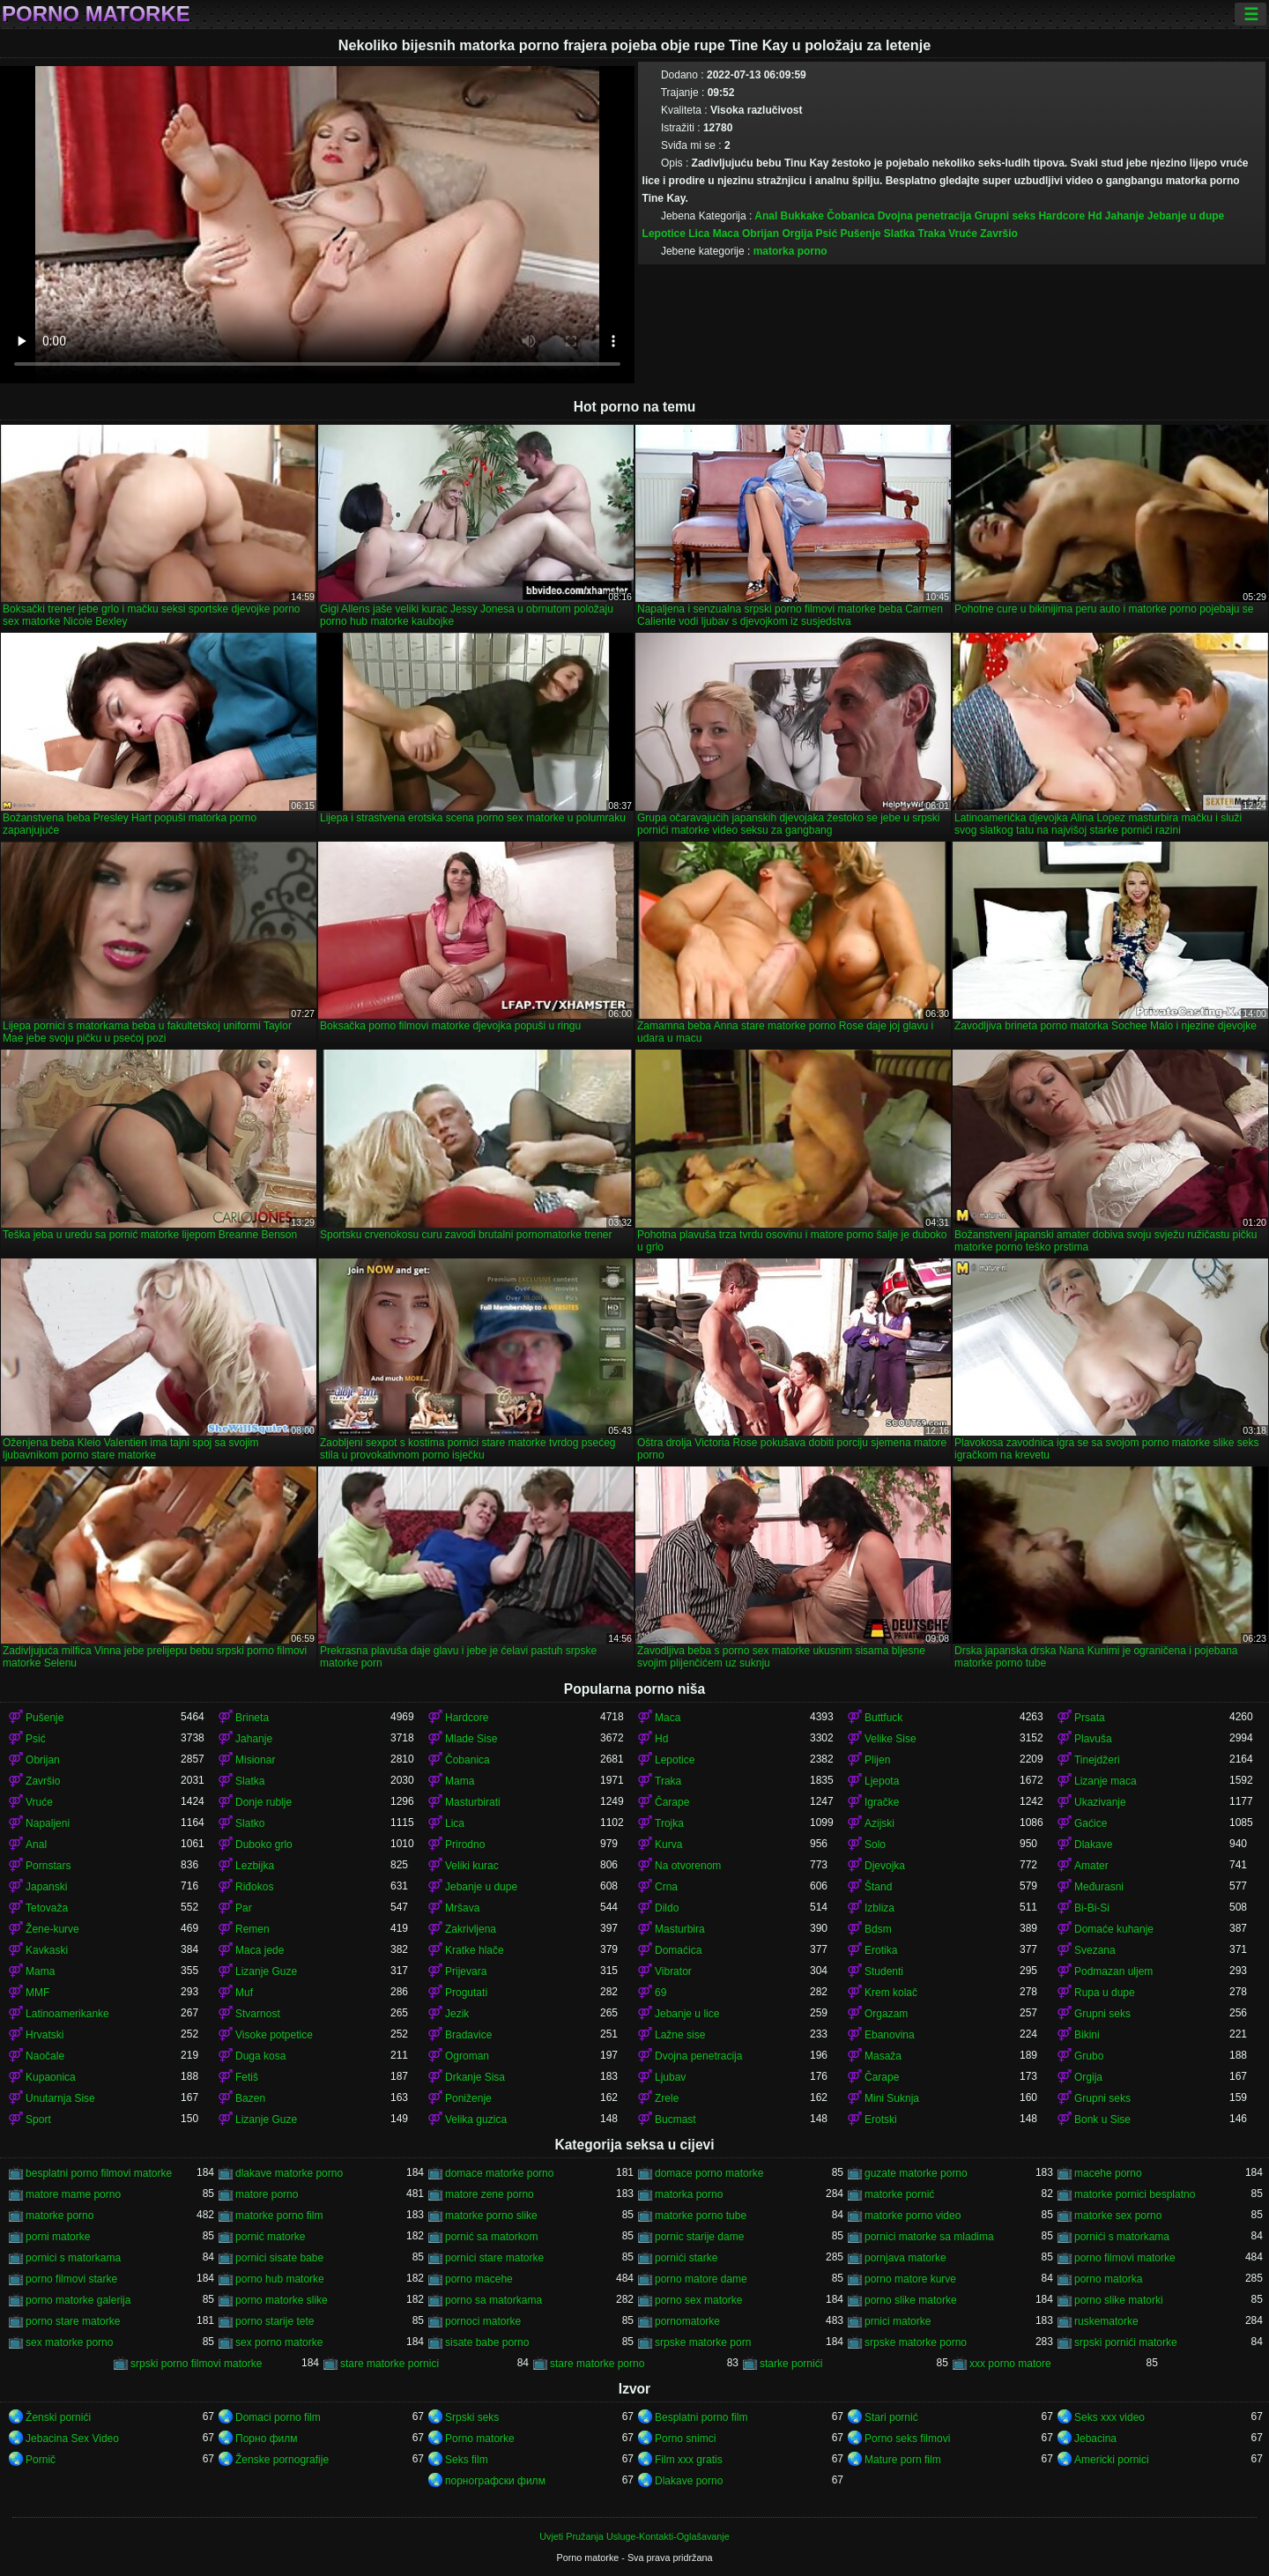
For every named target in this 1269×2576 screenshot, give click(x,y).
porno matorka (1108, 2279)
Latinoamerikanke (67, 2014)
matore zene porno (489, 2194)
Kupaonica (51, 2077)
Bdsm (878, 1929)
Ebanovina (890, 2035)
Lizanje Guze (266, 1971)
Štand (878, 1887)
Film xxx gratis (689, 2460)
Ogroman (467, 2056)
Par (243, 1908)
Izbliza (879, 1908)
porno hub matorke (279, 2279)
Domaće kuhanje (1114, 1929)
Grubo (1088, 2056)
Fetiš (246, 2077)
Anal (765, 216)
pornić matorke (270, 2237)
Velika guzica (476, 2119)
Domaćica (678, 1950)
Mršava (462, 1908)
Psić (826, 233)
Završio (999, 233)
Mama (459, 1781)
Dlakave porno (689, 2481)
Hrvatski (44, 2035)
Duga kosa (260, 2056)
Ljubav (670, 2077)
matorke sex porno (1117, 2215)
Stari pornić (891, 2417)
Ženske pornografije (282, 2460)
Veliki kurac (472, 1866)
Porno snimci (685, 2438)
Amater (1091, 1866)
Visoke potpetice (274, 2035)
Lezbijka (254, 1866)
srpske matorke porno (916, 2342)
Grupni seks (1005, 216)
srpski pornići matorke (1125, 2342)
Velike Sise (890, 1739)
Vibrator (673, 1971)
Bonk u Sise (1102, 2119)
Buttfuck (883, 1717)
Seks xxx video (1109, 2417)
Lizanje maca (1105, 1781)
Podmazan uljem (1113, 1971)
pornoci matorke (483, 2321)
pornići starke (686, 2258)
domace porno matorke (709, 2173)
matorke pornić (899, 2194)
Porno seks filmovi (907, 2438)
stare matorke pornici (389, 2363)
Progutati (466, 1992)
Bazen (250, 2098)
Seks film (466, 2460)
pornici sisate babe (279, 2258)
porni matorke (58, 2237)
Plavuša (1093, 1739)
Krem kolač (891, 1992)
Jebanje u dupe (1185, 216)
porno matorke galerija (78, 2300)
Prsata (1089, 1717)
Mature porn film (903, 2460)
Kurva (668, 1844)
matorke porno (59, 2215)
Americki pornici (1111, 2460)
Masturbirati (473, 1802)
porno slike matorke (911, 2300)
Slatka (899, 233)
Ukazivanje (1100, 1802)
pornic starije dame (699, 2237)
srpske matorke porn (703, 2342)
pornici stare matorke (494, 2258)
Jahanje (1125, 216)
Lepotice (664, 233)
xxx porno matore (1010, 2363)
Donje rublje (263, 1802)
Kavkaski (47, 1950)
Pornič (41, 2460)
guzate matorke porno (916, 2173)
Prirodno (465, 1844)
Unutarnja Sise (60, 2098)
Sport (38, 2119)
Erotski (881, 2119)
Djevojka (885, 1866)
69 (660, 1992)
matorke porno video (913, 2215)
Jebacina (1095, 2438)
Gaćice (1090, 1823)
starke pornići (791, 2363)
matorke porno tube (700, 2215)
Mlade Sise (471, 1739)
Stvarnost (257, 2014)
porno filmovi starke (71, 2279)
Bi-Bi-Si (1091, 1908)
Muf (244, 1992)
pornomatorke (687, 2321)
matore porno (266, 2194)
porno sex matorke (698, 2300)
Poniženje (468, 2098)
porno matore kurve (910, 2279)
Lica (698, 233)
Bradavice (468, 2035)
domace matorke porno (499, 2173)
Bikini (1087, 2035)
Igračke (882, 1802)
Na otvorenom (688, 1866)
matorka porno (790, 251)
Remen (252, 1929)
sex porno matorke (279, 2342)
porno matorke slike (281, 2300)
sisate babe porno (487, 2342)
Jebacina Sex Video (72, 2438)
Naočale (45, 2056)
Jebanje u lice (687, 2014)
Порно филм (266, 2438)
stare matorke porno (597, 2363)
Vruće (962, 233)
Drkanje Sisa (475, 2077)
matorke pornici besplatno (1134, 2194)
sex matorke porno (69, 2342)
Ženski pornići (58, 2417)
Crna (666, 1887)
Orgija (797, 233)
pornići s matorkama (1121, 2237)
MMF (37, 1992)
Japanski (46, 1887)
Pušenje (860, 233)
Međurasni (1099, 1887)
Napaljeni (48, 1823)
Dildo (667, 1908)
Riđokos (254, 1887)
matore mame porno (73, 2194)
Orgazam (886, 2014)
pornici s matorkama (73, 2258)
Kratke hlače (474, 1950)
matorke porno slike (491, 2215)
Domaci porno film (278, 2417)
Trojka (669, 1823)
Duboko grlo (264, 1844)
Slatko (249, 1823)
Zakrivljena (470, 1929)
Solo (875, 1844)
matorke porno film (279, 2215)
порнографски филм (495, 2481)
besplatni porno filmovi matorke (99, 2173)
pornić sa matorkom (491, 2237)
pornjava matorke (905, 2258)
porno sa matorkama (493, 2300)
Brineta (252, 1717)
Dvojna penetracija (925, 216)
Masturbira (680, 1929)
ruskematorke (1106, 2321)
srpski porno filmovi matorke (196, 2363)
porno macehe (479, 2279)
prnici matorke (898, 2321)
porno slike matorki (1118, 2300)
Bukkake (802, 216)
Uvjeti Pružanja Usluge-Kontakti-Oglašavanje (634, 2536)
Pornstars (48, 1866)
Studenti (884, 1971)
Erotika (881, 1950)
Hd (1094, 216)
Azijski (879, 1823)
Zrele (667, 2098)
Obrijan (760, 233)
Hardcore (1061, 216)
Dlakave (1093, 1844)
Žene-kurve (52, 1929)
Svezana (1095, 1950)
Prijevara (465, 1971)
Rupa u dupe (1104, 1992)
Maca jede (259, 1950)
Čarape (672, 1802)
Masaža (883, 2056)
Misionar (255, 1760)
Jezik (457, 2014)
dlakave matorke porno (289, 2173)
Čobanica (850, 216)
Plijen (877, 1760)
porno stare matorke (73, 2321)
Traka (932, 233)
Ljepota (882, 1781)
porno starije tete (274, 2321)
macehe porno (1108, 2173)
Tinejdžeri (1097, 1760)
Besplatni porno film (701, 2417)
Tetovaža (47, 1908)
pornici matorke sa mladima (929, 2237)
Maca (726, 233)
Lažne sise (680, 2035)
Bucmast (675, 2119)
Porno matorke (96, 14)
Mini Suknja (892, 2098)
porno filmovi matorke (1125, 2258)
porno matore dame (701, 2279)
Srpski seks (472, 2417)
